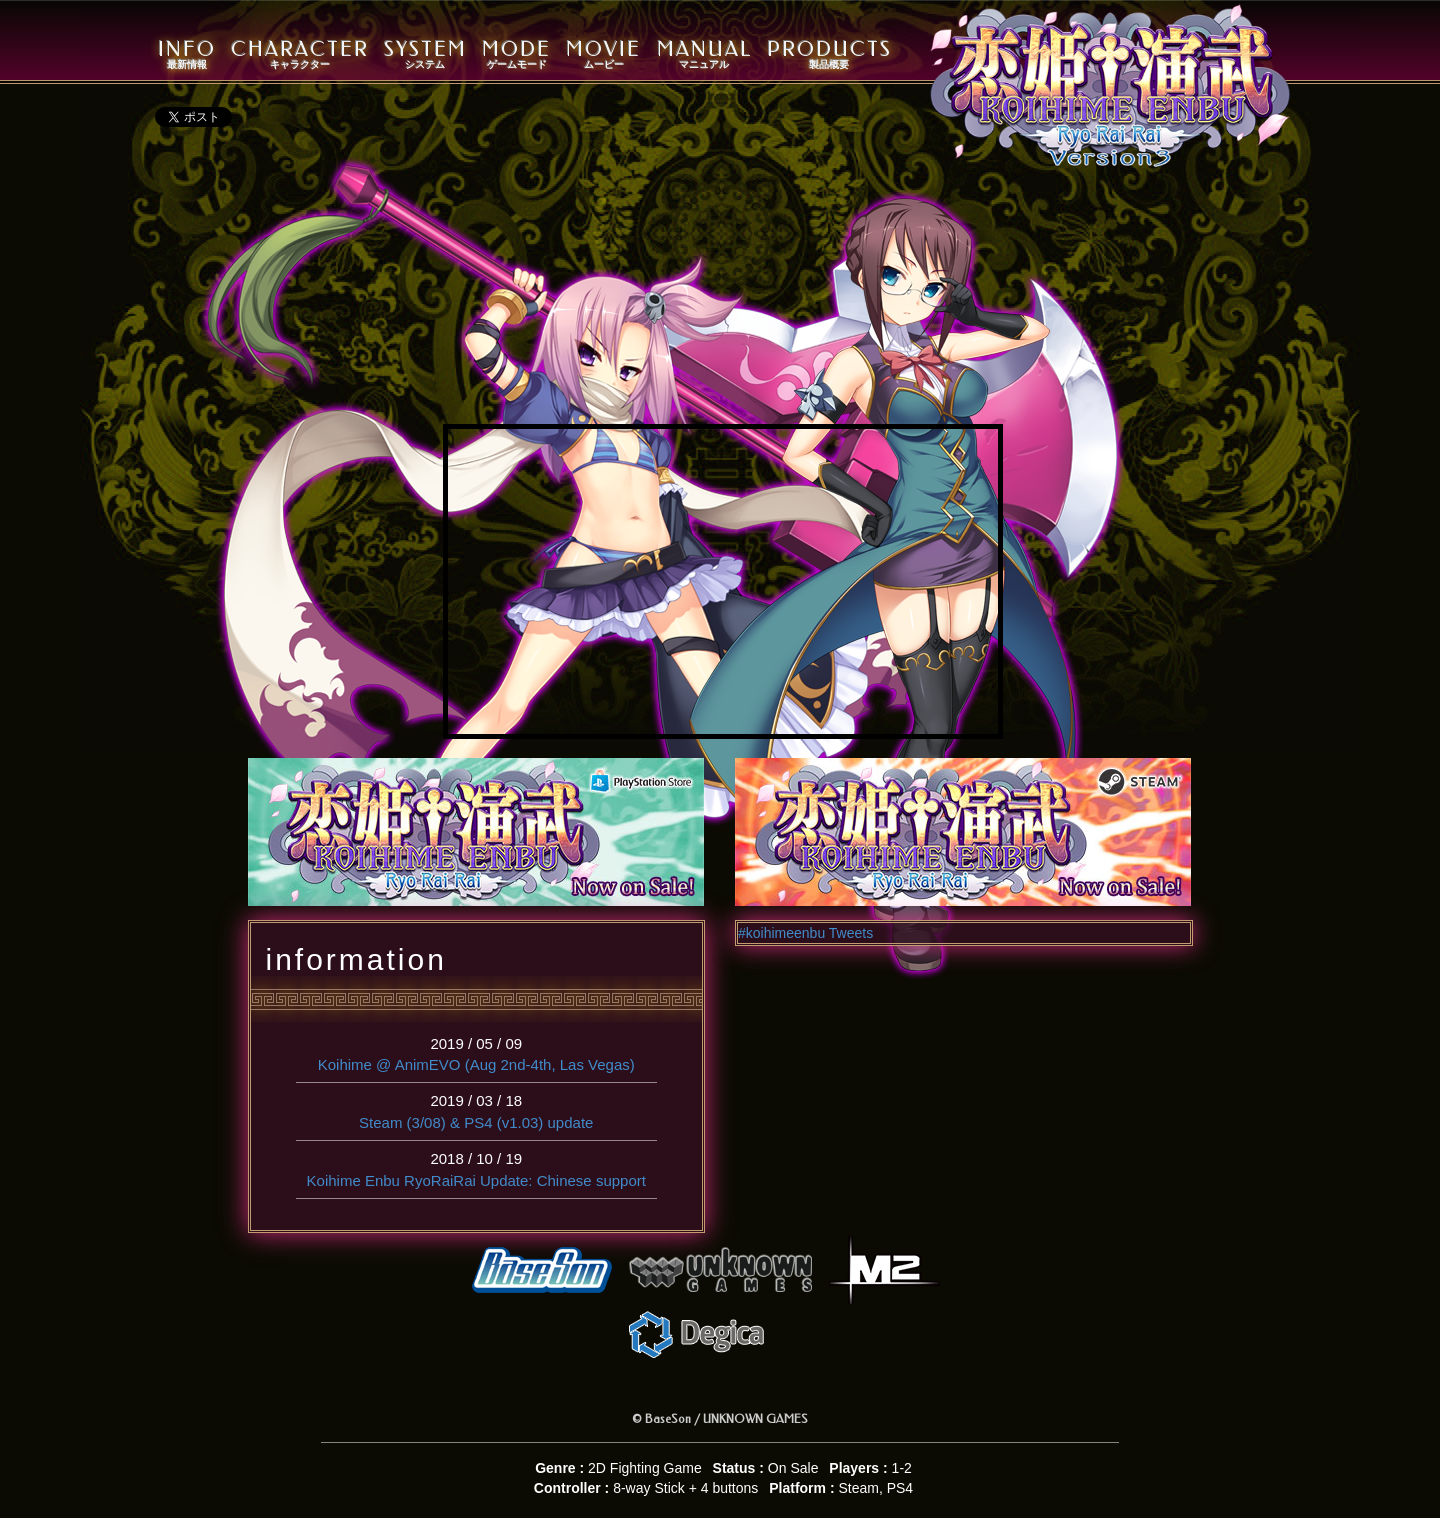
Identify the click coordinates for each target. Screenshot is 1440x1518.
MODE (516, 54)
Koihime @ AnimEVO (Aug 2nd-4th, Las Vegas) (476, 1064)
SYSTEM (425, 54)
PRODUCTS (829, 54)
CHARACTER (300, 54)
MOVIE (603, 54)
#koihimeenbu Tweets (805, 933)
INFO (187, 54)
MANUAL (704, 54)
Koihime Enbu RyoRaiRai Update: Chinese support (476, 1180)
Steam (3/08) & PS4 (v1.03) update (476, 1122)
